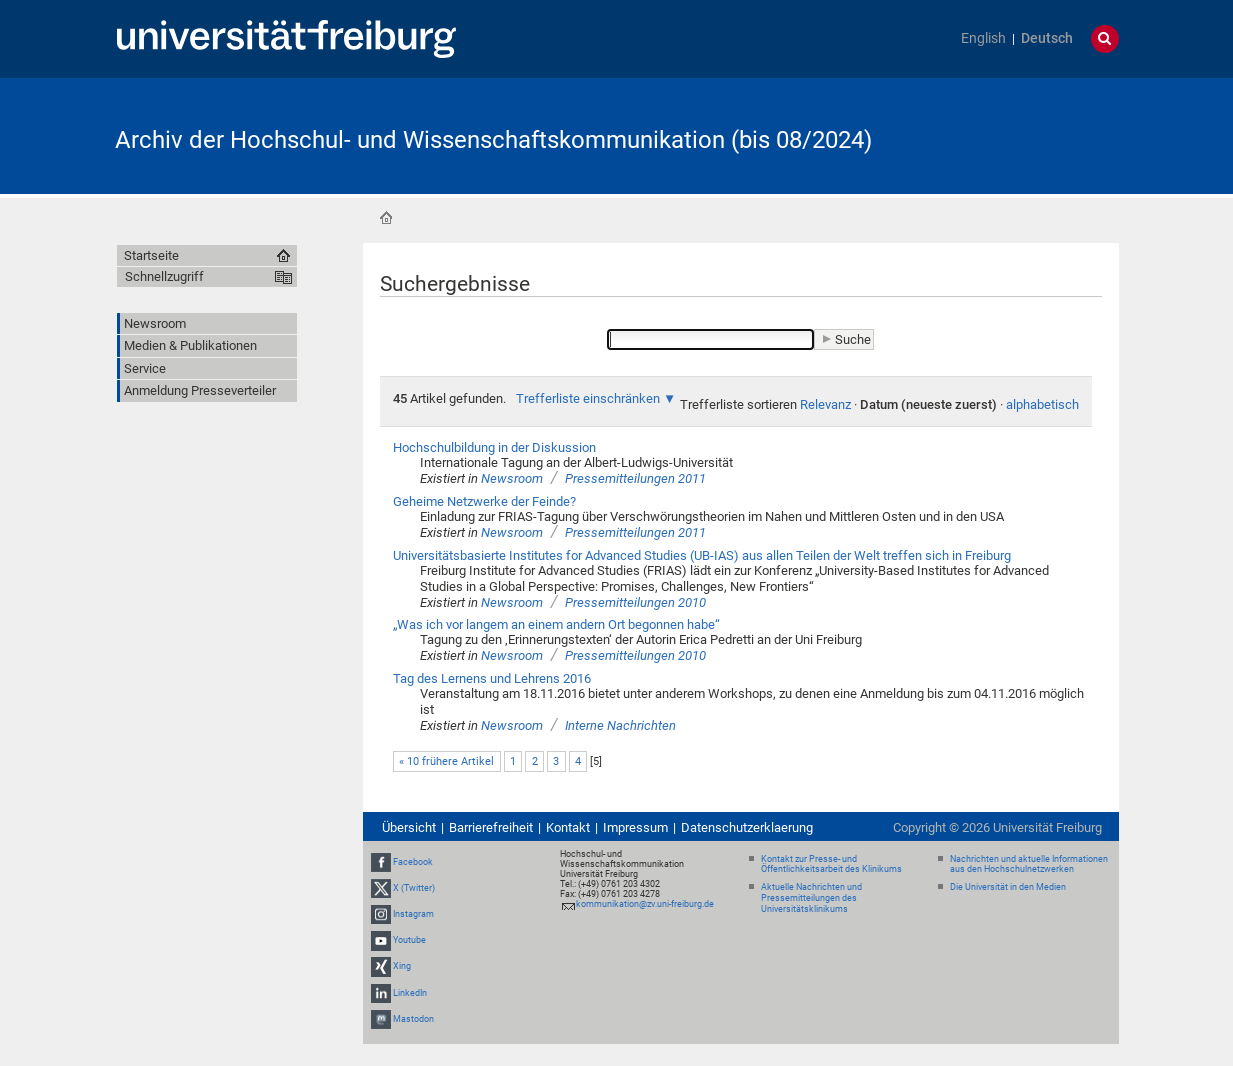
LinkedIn (410, 993)
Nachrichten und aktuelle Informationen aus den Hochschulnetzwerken (1029, 864)
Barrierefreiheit (491, 827)
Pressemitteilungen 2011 (635, 478)
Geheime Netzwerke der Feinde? (484, 501)
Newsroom (512, 478)
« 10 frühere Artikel (446, 761)
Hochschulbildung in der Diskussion (494, 447)
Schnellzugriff (164, 276)
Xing (402, 967)
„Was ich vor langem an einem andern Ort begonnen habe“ (556, 624)
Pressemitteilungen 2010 (635, 602)
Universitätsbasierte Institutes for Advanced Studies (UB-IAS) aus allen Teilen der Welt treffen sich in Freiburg (702, 555)
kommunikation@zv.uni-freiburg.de (645, 904)
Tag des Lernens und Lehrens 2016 (492, 678)
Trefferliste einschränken (588, 398)
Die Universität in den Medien (1008, 887)
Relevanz (825, 404)
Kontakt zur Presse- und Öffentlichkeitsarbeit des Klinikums (831, 864)
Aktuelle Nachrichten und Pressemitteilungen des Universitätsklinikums (811, 898)
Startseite (386, 218)
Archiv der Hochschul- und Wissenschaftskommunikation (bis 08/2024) (493, 140)
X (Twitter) (414, 888)
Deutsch (1047, 38)
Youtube (409, 940)
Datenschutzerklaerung (747, 827)
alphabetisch (1042, 404)
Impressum (635, 827)
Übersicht (409, 827)
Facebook (413, 862)
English (983, 38)
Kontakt (568, 827)
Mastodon (413, 1019)
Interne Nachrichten (620, 725)
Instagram (413, 914)
